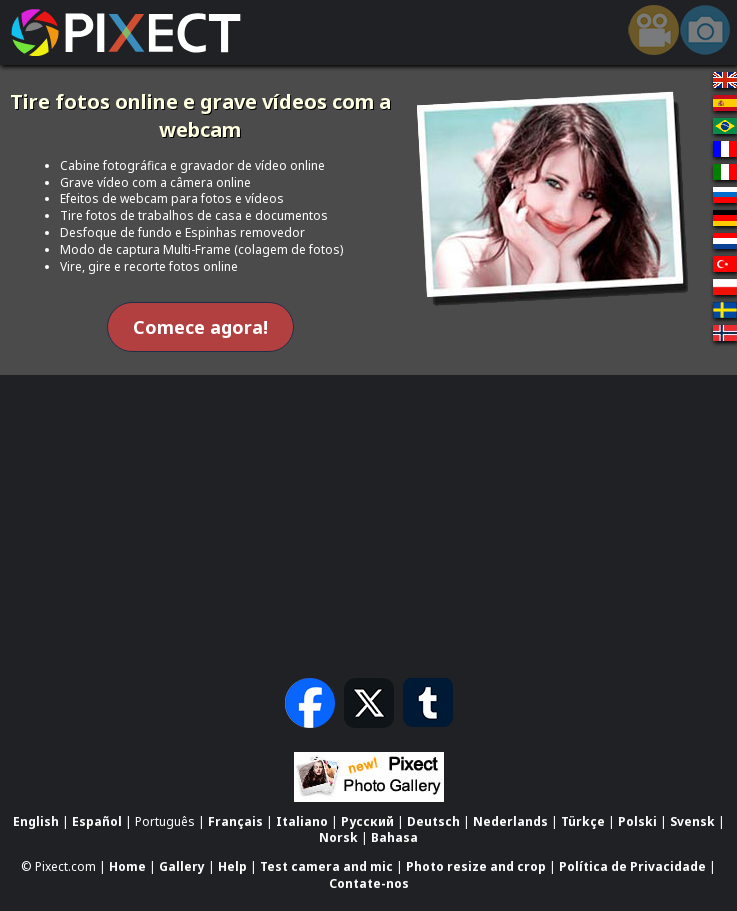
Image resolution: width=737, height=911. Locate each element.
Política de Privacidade (632, 866)
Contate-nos (369, 883)
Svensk (692, 821)
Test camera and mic (326, 866)
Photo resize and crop (476, 866)
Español (97, 821)
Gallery (182, 866)
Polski (637, 821)
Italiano (302, 821)
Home (127, 866)
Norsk (338, 838)
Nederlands (510, 821)
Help (232, 866)
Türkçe (583, 821)
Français (235, 821)
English (36, 821)
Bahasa (394, 838)
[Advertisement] (369, 524)
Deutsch (433, 821)
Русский (367, 821)
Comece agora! (200, 327)
